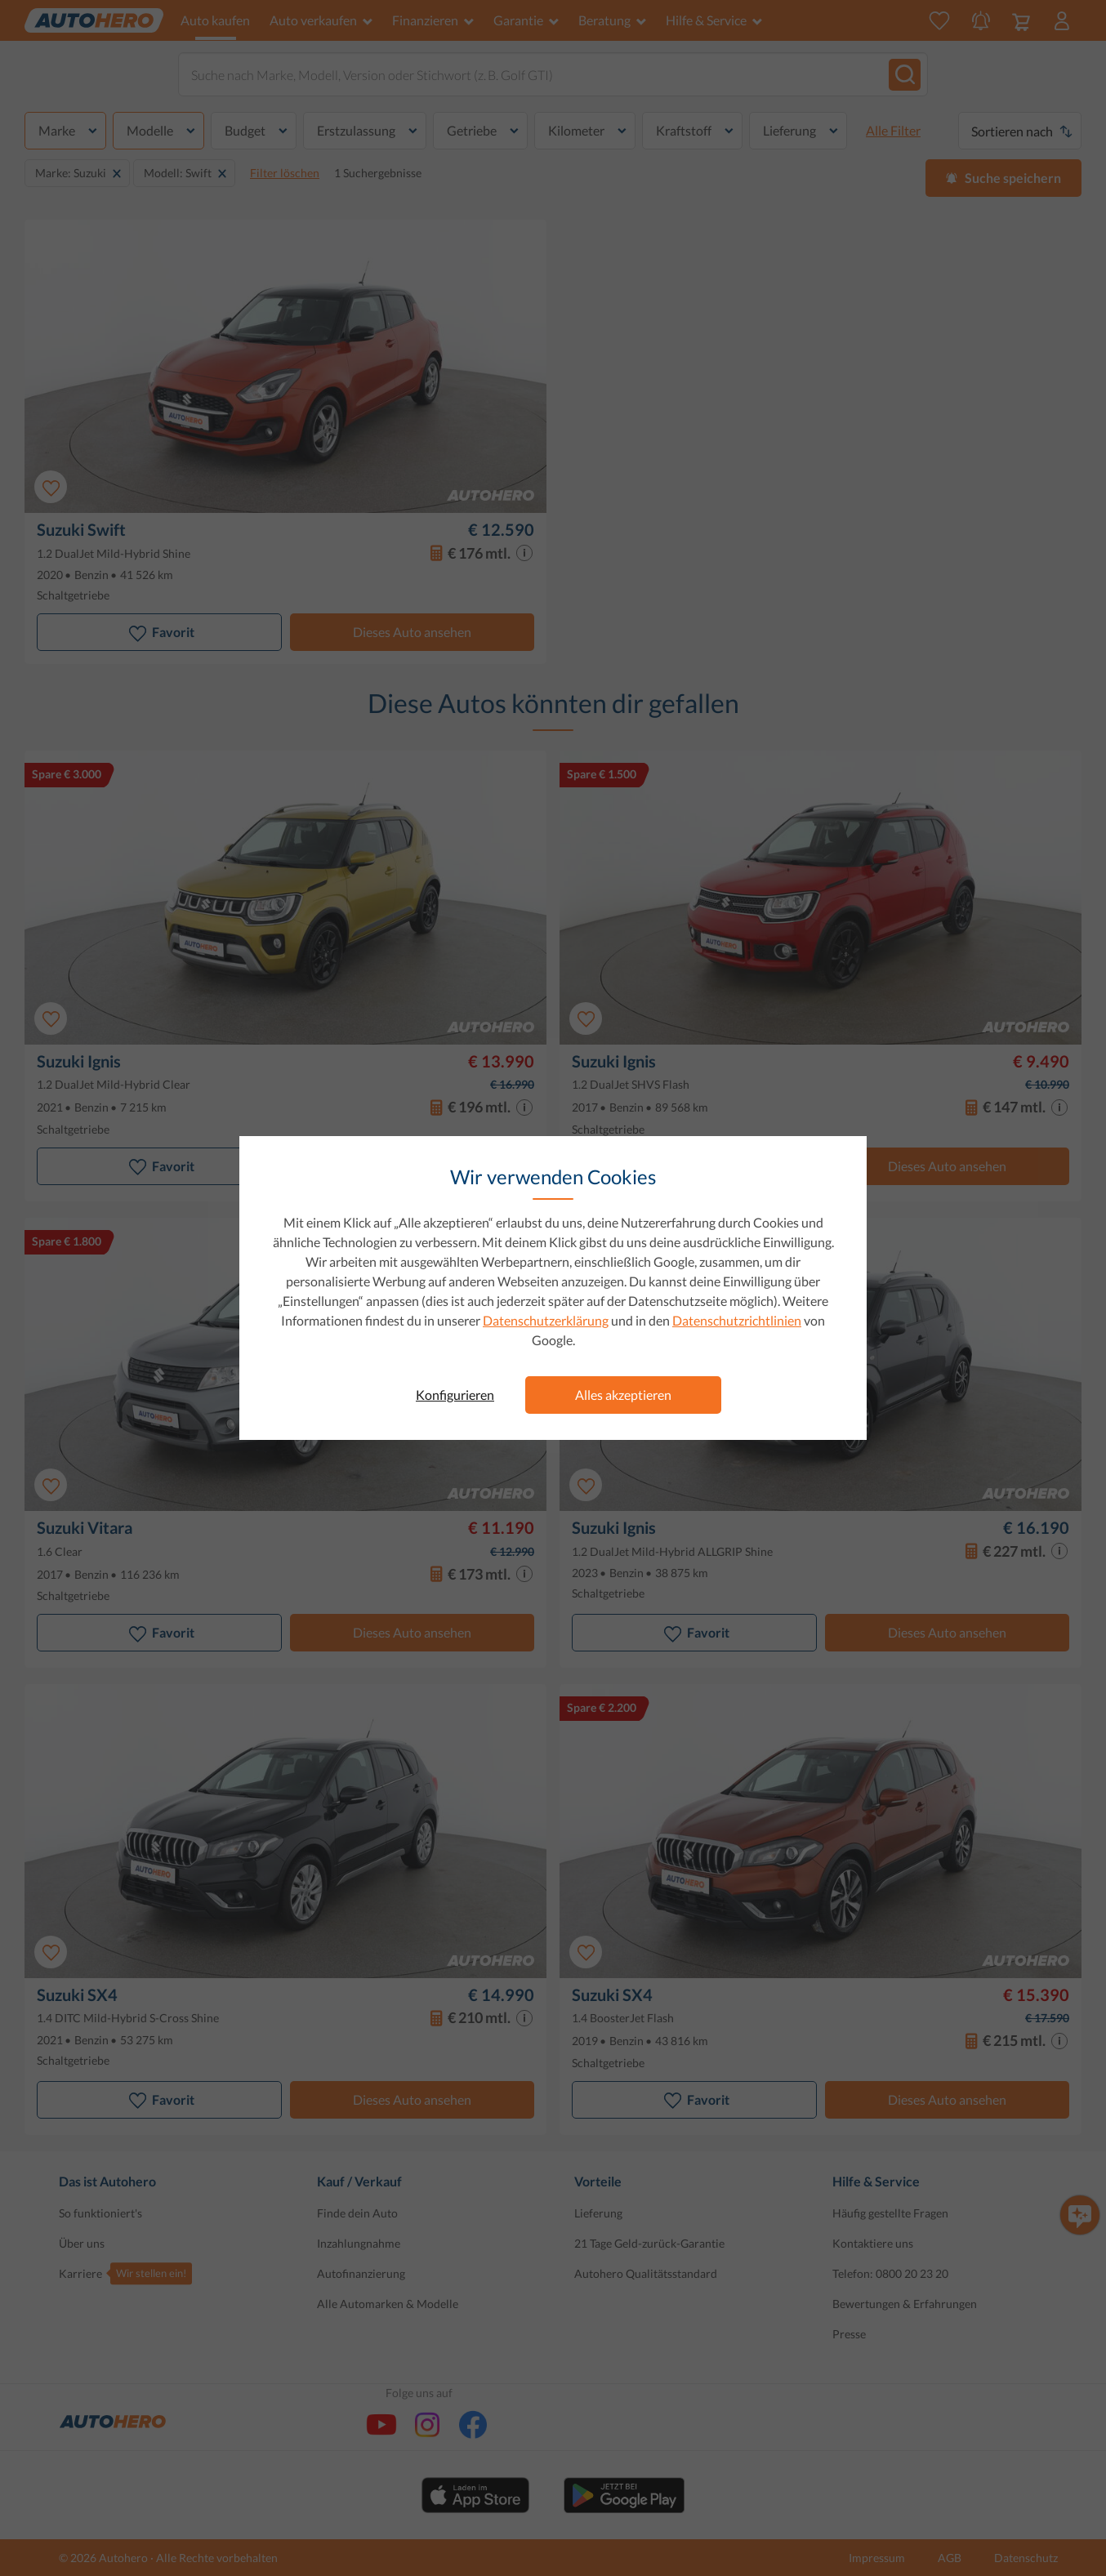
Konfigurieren (455, 1394)
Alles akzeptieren (623, 1394)
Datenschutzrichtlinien (736, 1320)
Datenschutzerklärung (546, 1320)
